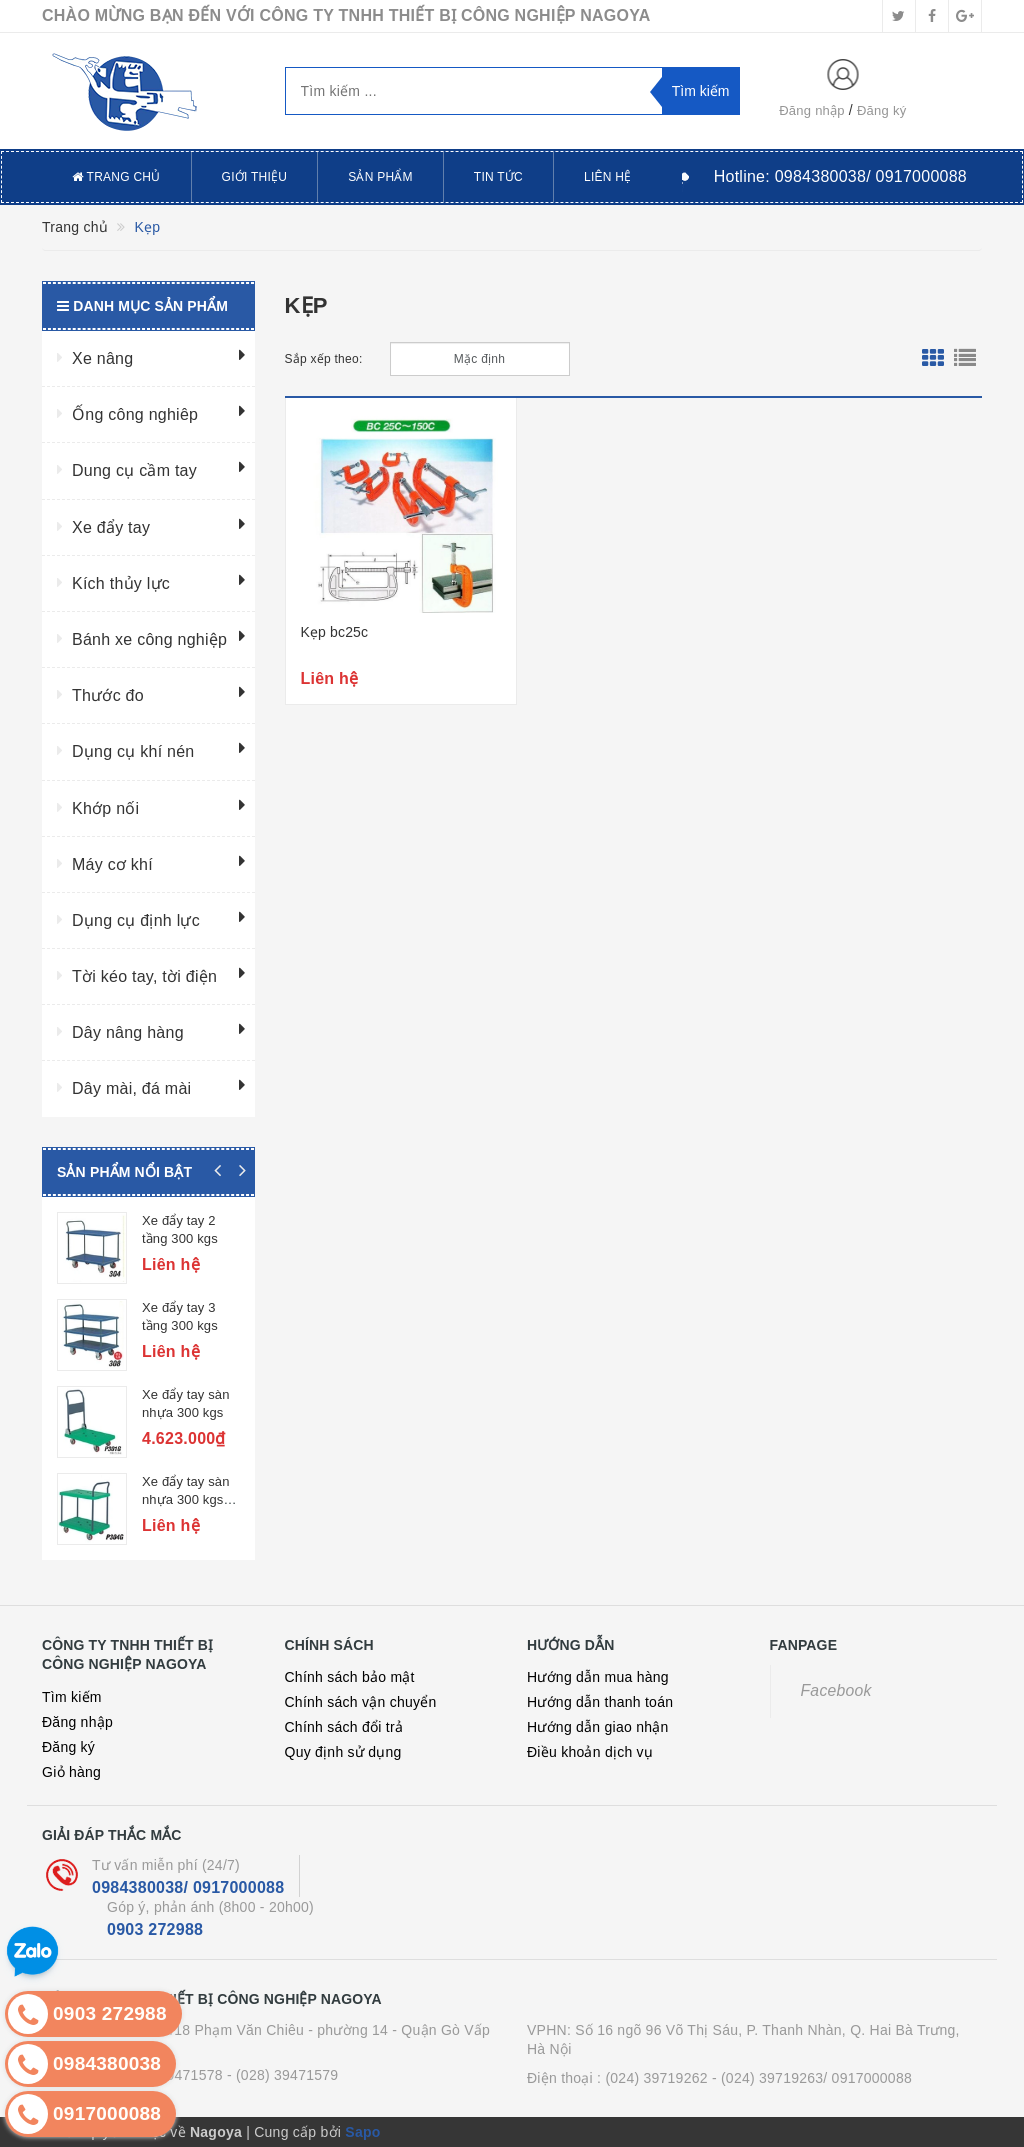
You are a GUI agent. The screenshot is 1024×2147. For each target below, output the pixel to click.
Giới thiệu (255, 177)
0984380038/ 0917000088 (188, 1887)
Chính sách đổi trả (344, 1727)
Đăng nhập (812, 110)
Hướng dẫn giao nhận (598, 1727)
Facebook (836, 1690)
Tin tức (498, 177)
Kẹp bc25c (335, 632)
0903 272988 (155, 1929)
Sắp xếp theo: (324, 359)
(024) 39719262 (656, 2078)
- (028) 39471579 (282, 2075)
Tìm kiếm (72, 1697)
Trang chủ (116, 177)
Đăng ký (881, 110)
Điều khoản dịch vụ (590, 1752)
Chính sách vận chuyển (361, 1702)
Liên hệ (607, 177)
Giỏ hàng (71, 1772)
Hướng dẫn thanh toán (600, 1702)
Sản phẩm (380, 177)
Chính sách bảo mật (350, 1677)
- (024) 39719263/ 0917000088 (812, 2078)
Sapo (362, 2132)
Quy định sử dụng (343, 1752)
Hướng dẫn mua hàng (598, 1677)
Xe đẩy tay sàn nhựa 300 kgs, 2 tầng (190, 1499)
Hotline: (840, 176)
